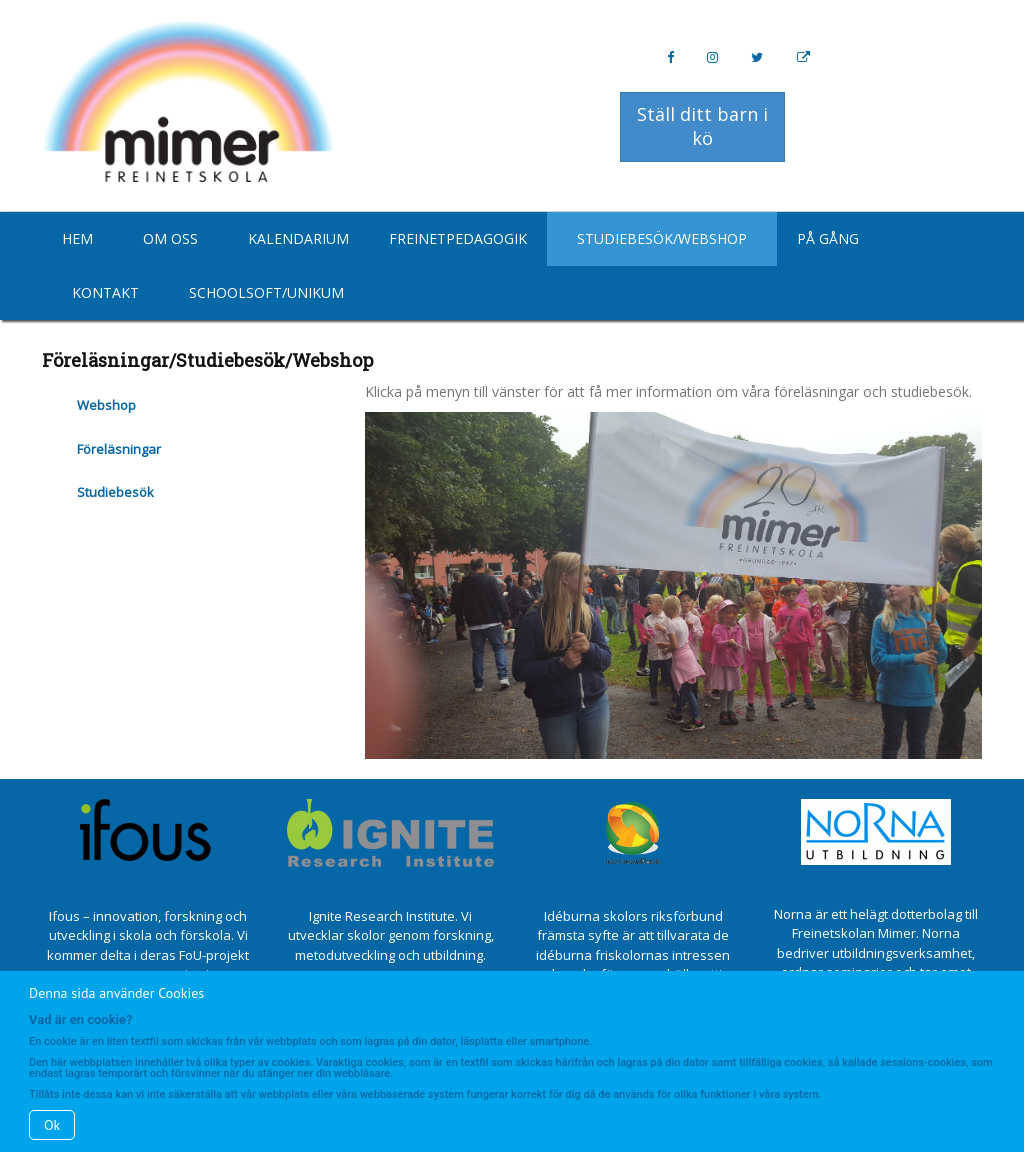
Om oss (170, 238)
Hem (77, 238)
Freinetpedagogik (458, 238)
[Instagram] (712, 57)
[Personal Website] (803, 57)
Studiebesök (115, 492)
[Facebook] (670, 57)
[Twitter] (757, 57)
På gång (828, 238)
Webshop (106, 405)
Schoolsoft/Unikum (266, 292)
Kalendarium (298, 238)
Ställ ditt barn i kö (702, 126)
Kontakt (105, 292)
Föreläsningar (119, 449)
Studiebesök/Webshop (662, 238)
